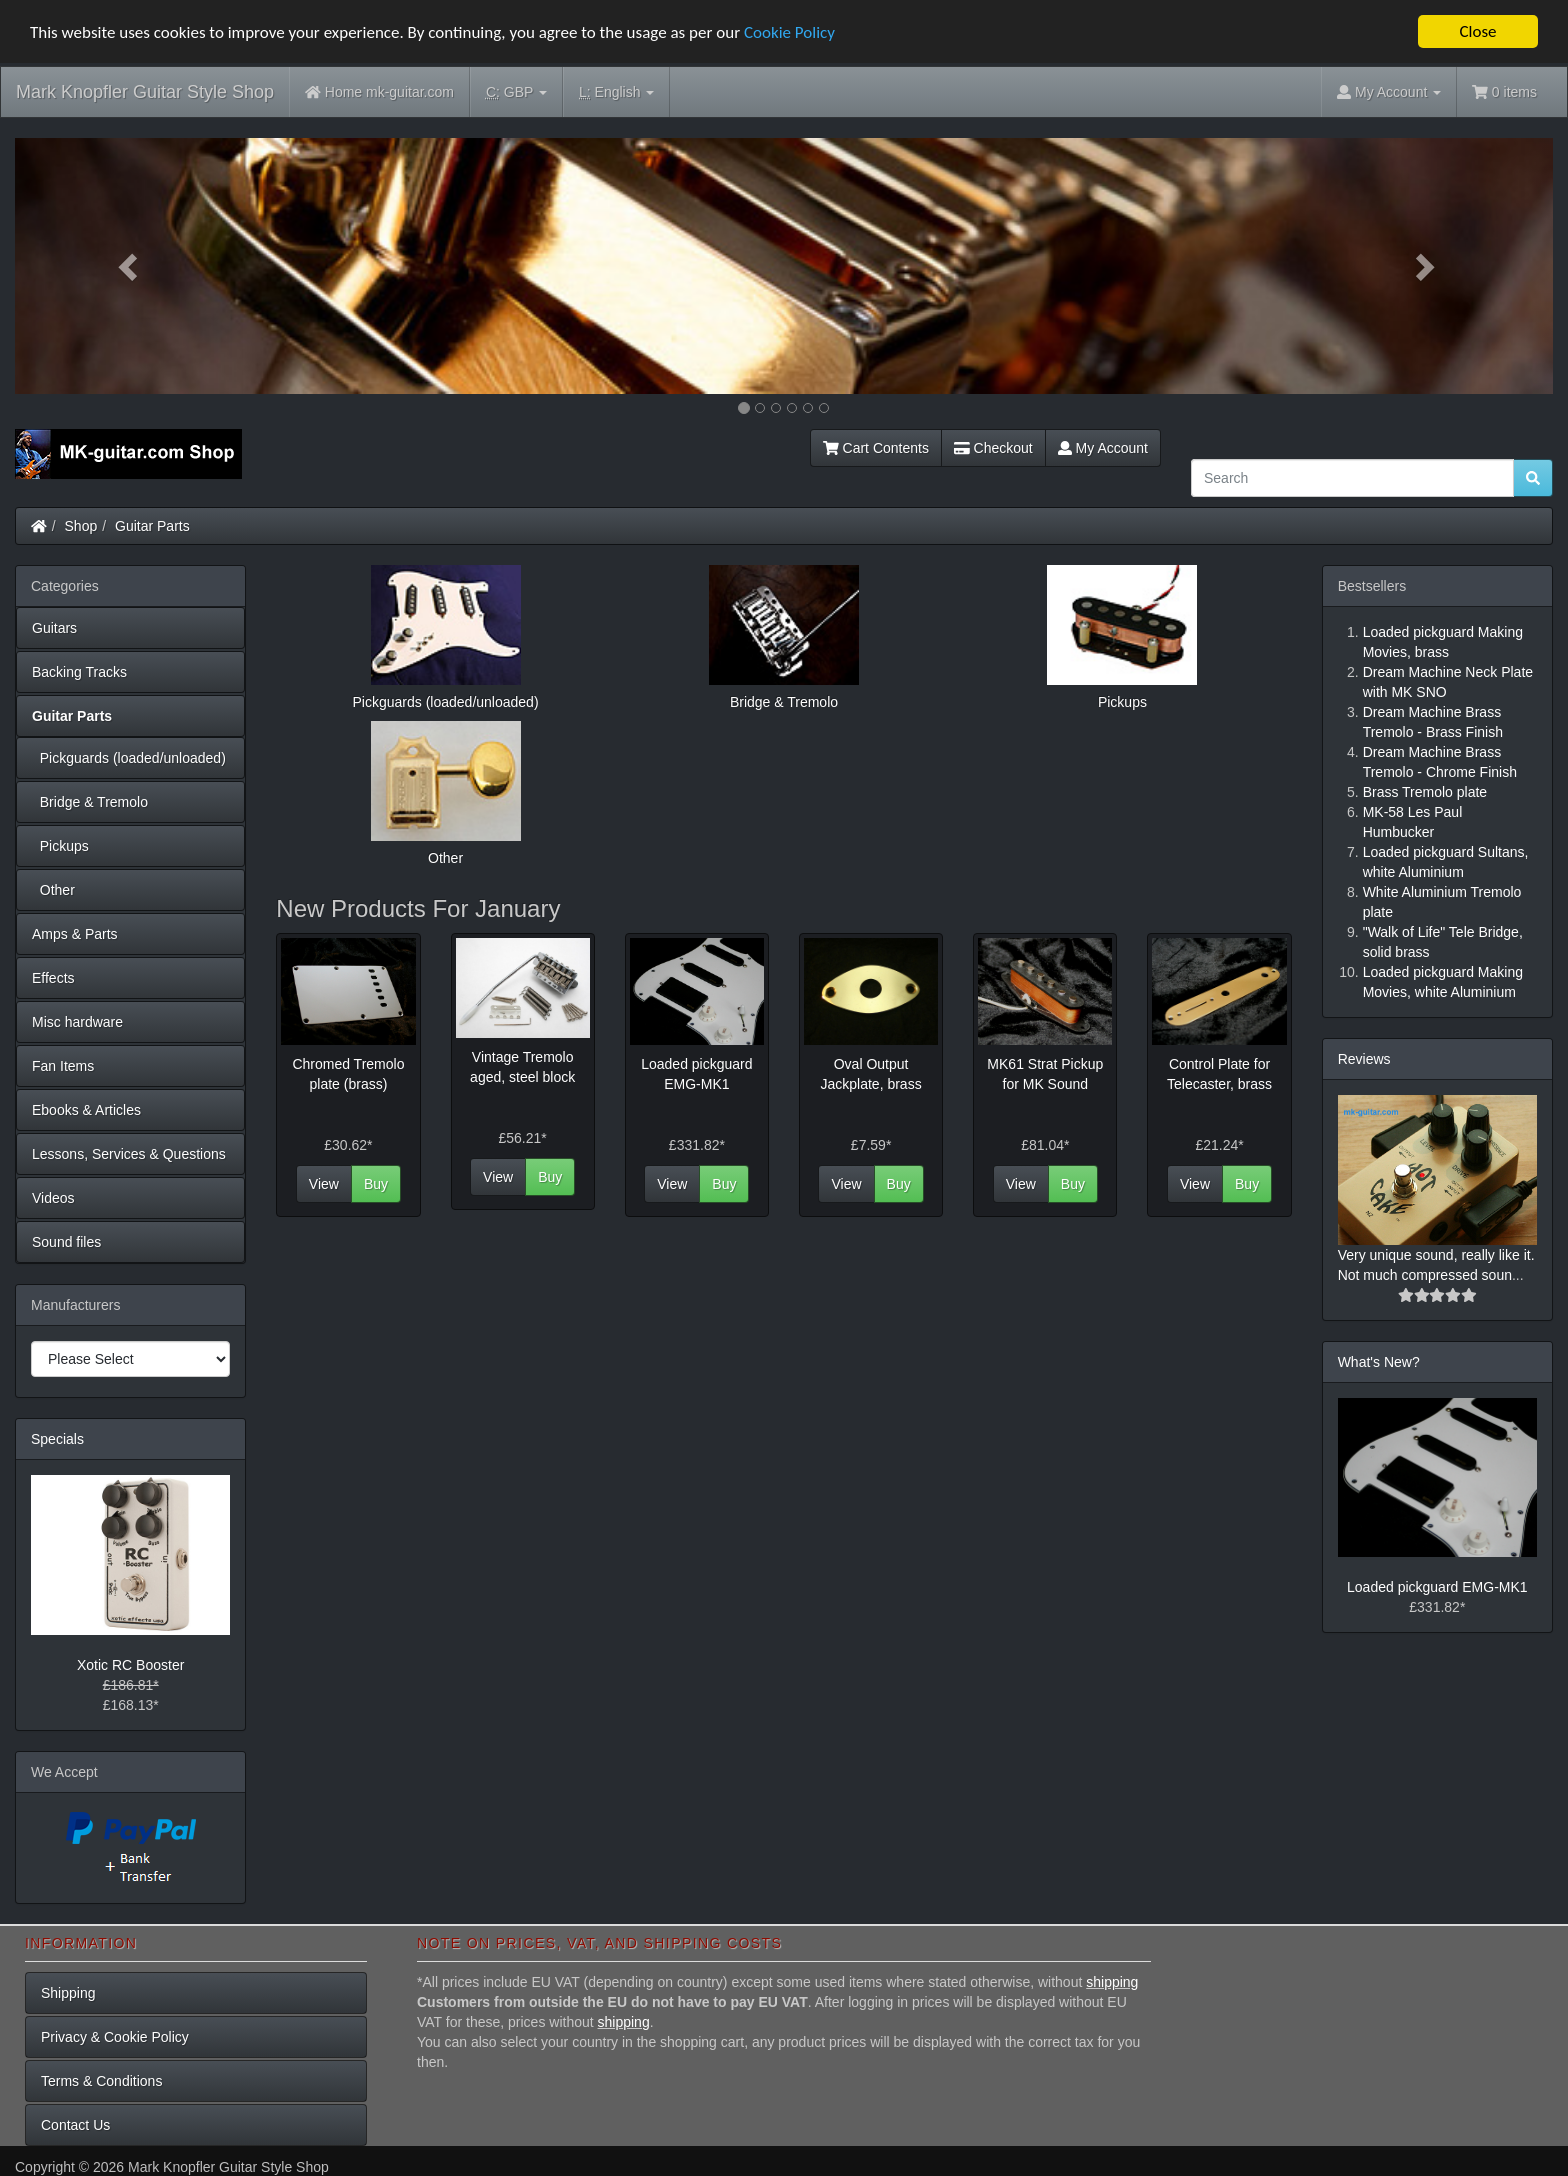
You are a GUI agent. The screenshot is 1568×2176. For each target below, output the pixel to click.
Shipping (68, 1993)
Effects (53, 978)
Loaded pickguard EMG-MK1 (1437, 1587)
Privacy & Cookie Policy (115, 2037)
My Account (1103, 448)
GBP (516, 92)
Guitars (54, 628)
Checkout (993, 448)
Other (53, 890)
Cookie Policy (789, 31)
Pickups (60, 846)
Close (1477, 31)
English (616, 92)
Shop (81, 526)
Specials (57, 1439)
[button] (130, 266)
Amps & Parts (75, 934)
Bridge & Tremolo (90, 802)
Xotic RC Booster (130, 1665)
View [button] (324, 1184)
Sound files (66, 1242)
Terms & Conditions (101, 2081)
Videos (53, 1198)
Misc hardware (77, 1022)
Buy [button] (376, 1184)
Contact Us (75, 2125)
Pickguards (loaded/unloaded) (129, 758)
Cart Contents (876, 448)
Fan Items (63, 1066)
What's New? (1379, 1362)
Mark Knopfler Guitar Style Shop (145, 92)
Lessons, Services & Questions (129, 1154)
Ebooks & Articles (86, 1110)
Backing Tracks (79, 672)
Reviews (1364, 1059)
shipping (1112, 1982)
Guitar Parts (152, 526)
